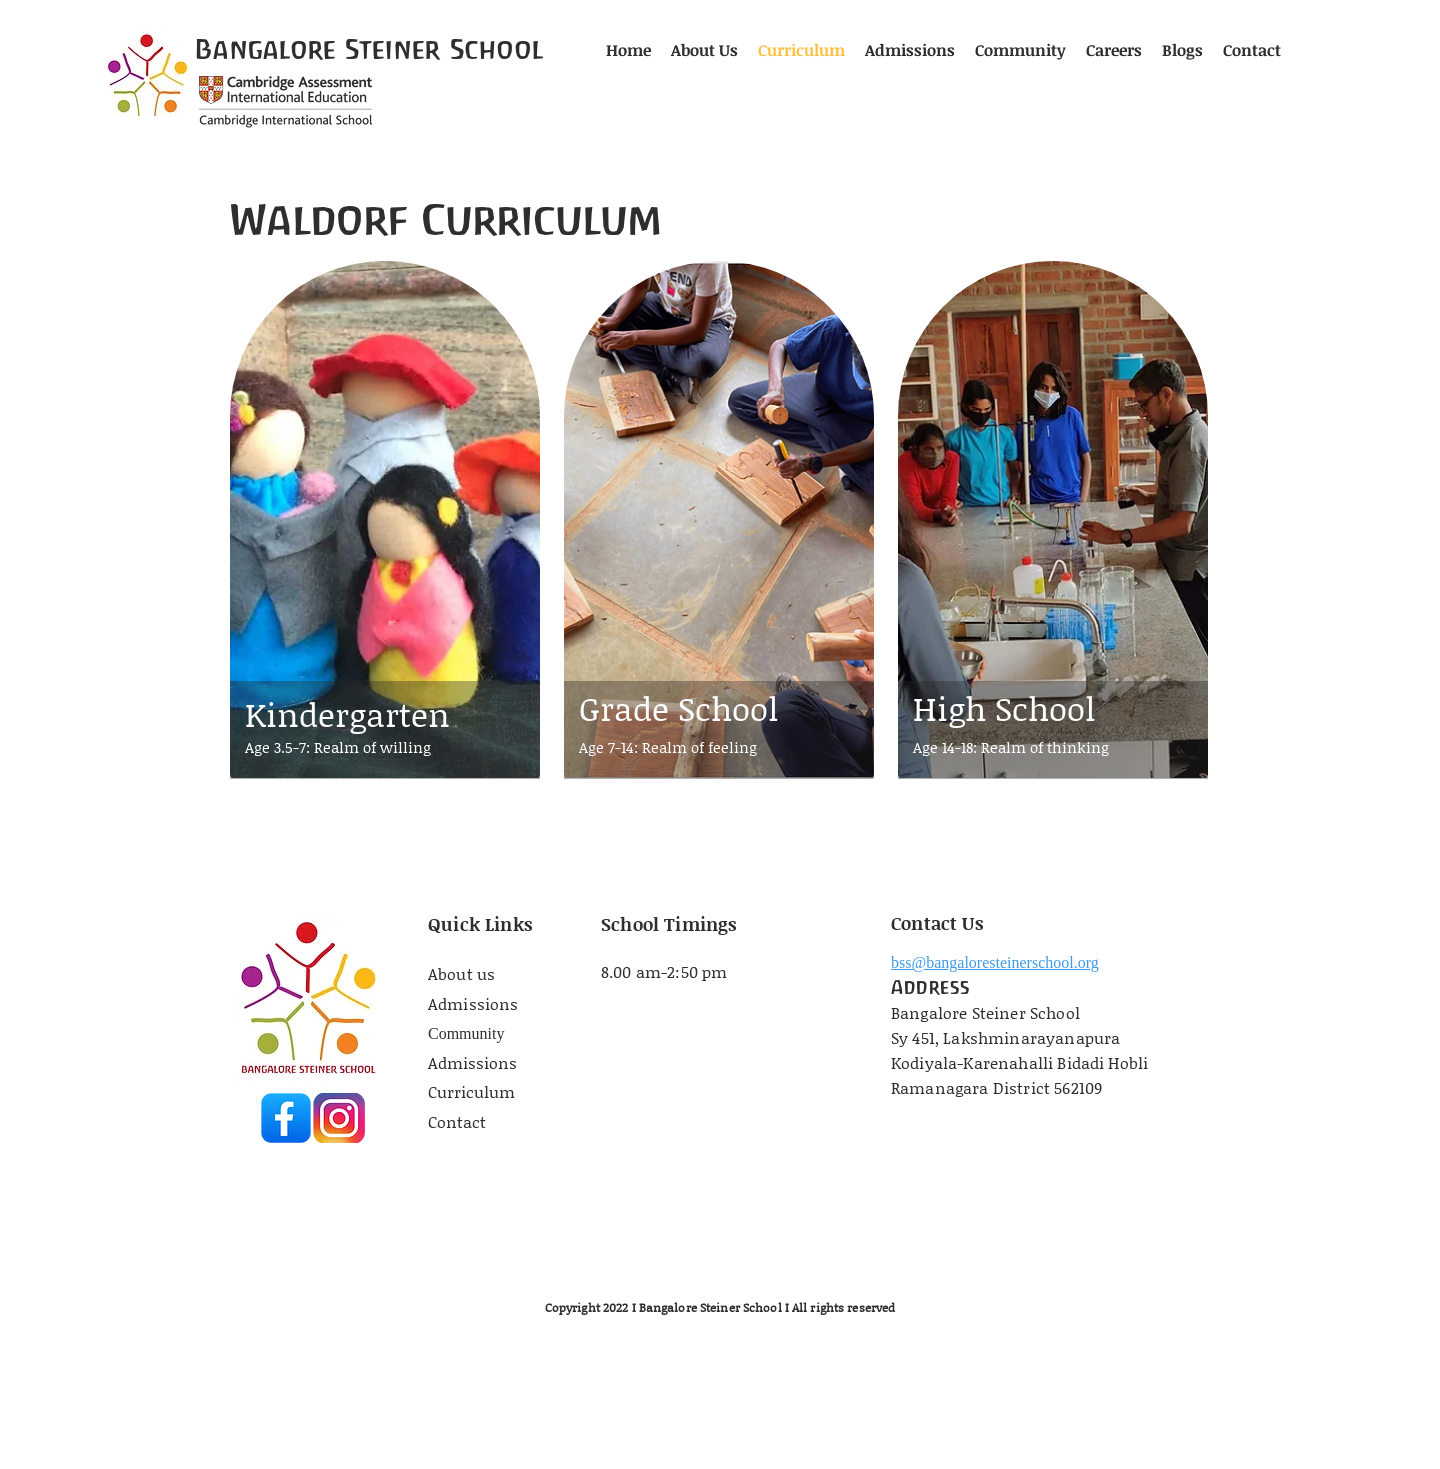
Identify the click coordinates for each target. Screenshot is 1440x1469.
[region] (385, 555)
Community (466, 1033)
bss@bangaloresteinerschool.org (995, 962)
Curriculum (471, 1091)
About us (463, 973)
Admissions (473, 1003)
